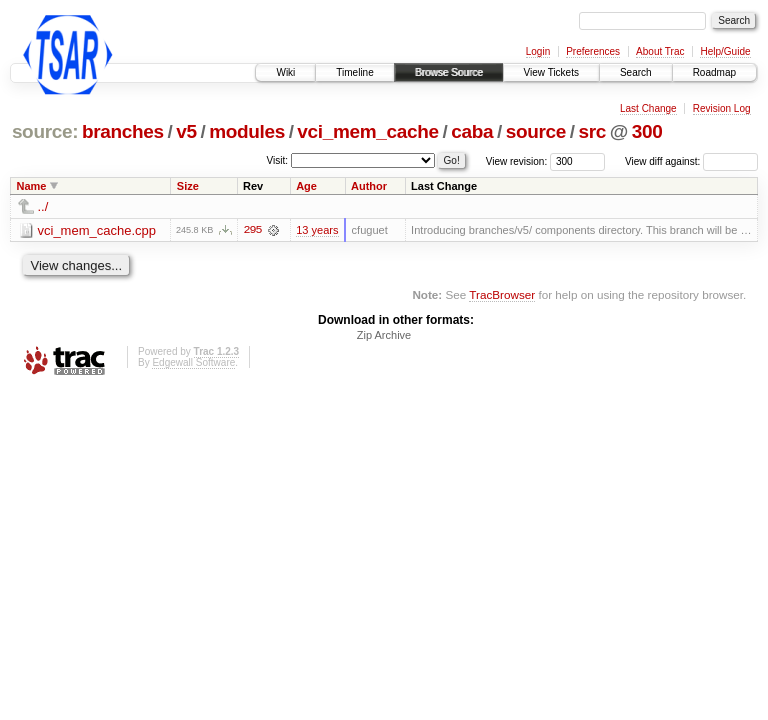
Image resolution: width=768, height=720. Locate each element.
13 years (317, 230)
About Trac (660, 51)
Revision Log (722, 108)
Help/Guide (725, 51)
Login (538, 51)
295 (252, 230)
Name (32, 186)
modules (247, 131)
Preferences (593, 51)
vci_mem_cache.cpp (97, 230)
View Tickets (551, 72)
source (536, 131)
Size (188, 186)
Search (636, 72)
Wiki (285, 72)
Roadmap (714, 72)
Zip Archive (384, 335)
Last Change (648, 108)
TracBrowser (502, 294)
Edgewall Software (193, 362)
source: (45, 131)
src (592, 131)
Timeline (354, 72)
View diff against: (691, 161)
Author (369, 186)
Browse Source (449, 72)
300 (647, 131)
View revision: (517, 161)
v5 (186, 131)
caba (472, 131)
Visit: (278, 160)
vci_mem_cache (367, 131)
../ (43, 206)
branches (123, 131)
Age (306, 186)
